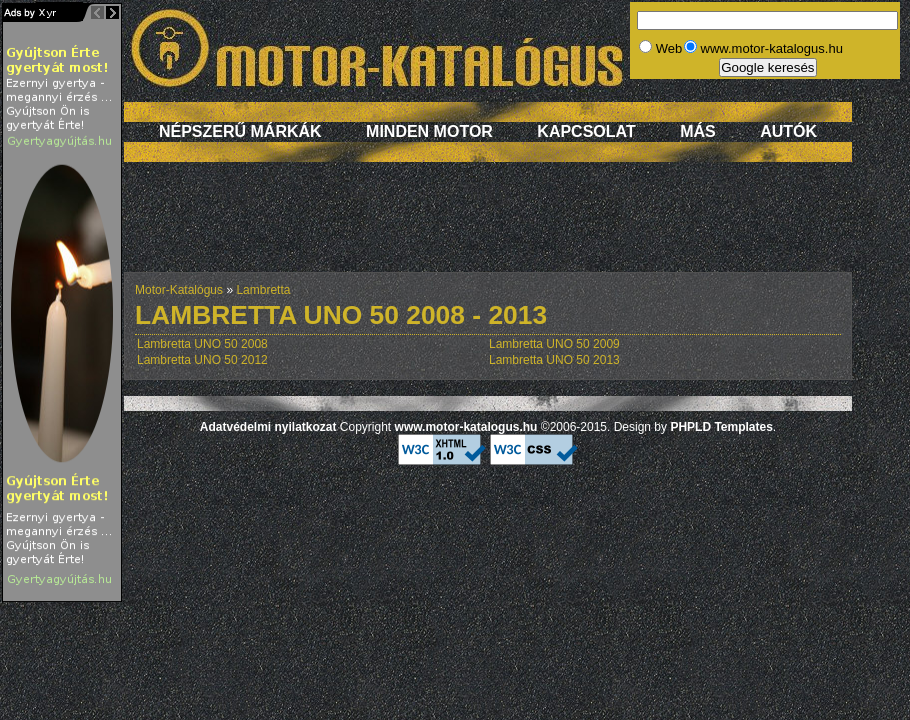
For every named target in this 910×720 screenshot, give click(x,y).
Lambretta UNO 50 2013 (554, 360)
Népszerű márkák (240, 131)
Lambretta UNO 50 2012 (202, 360)
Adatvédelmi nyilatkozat (268, 427)
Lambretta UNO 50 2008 (202, 344)
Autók (788, 131)
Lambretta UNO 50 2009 (554, 344)
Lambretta (263, 290)
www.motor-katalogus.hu (466, 427)
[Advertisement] (488, 227)
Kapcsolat (586, 131)
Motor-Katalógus (179, 290)
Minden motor (429, 131)
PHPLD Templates (721, 427)
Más (698, 131)
